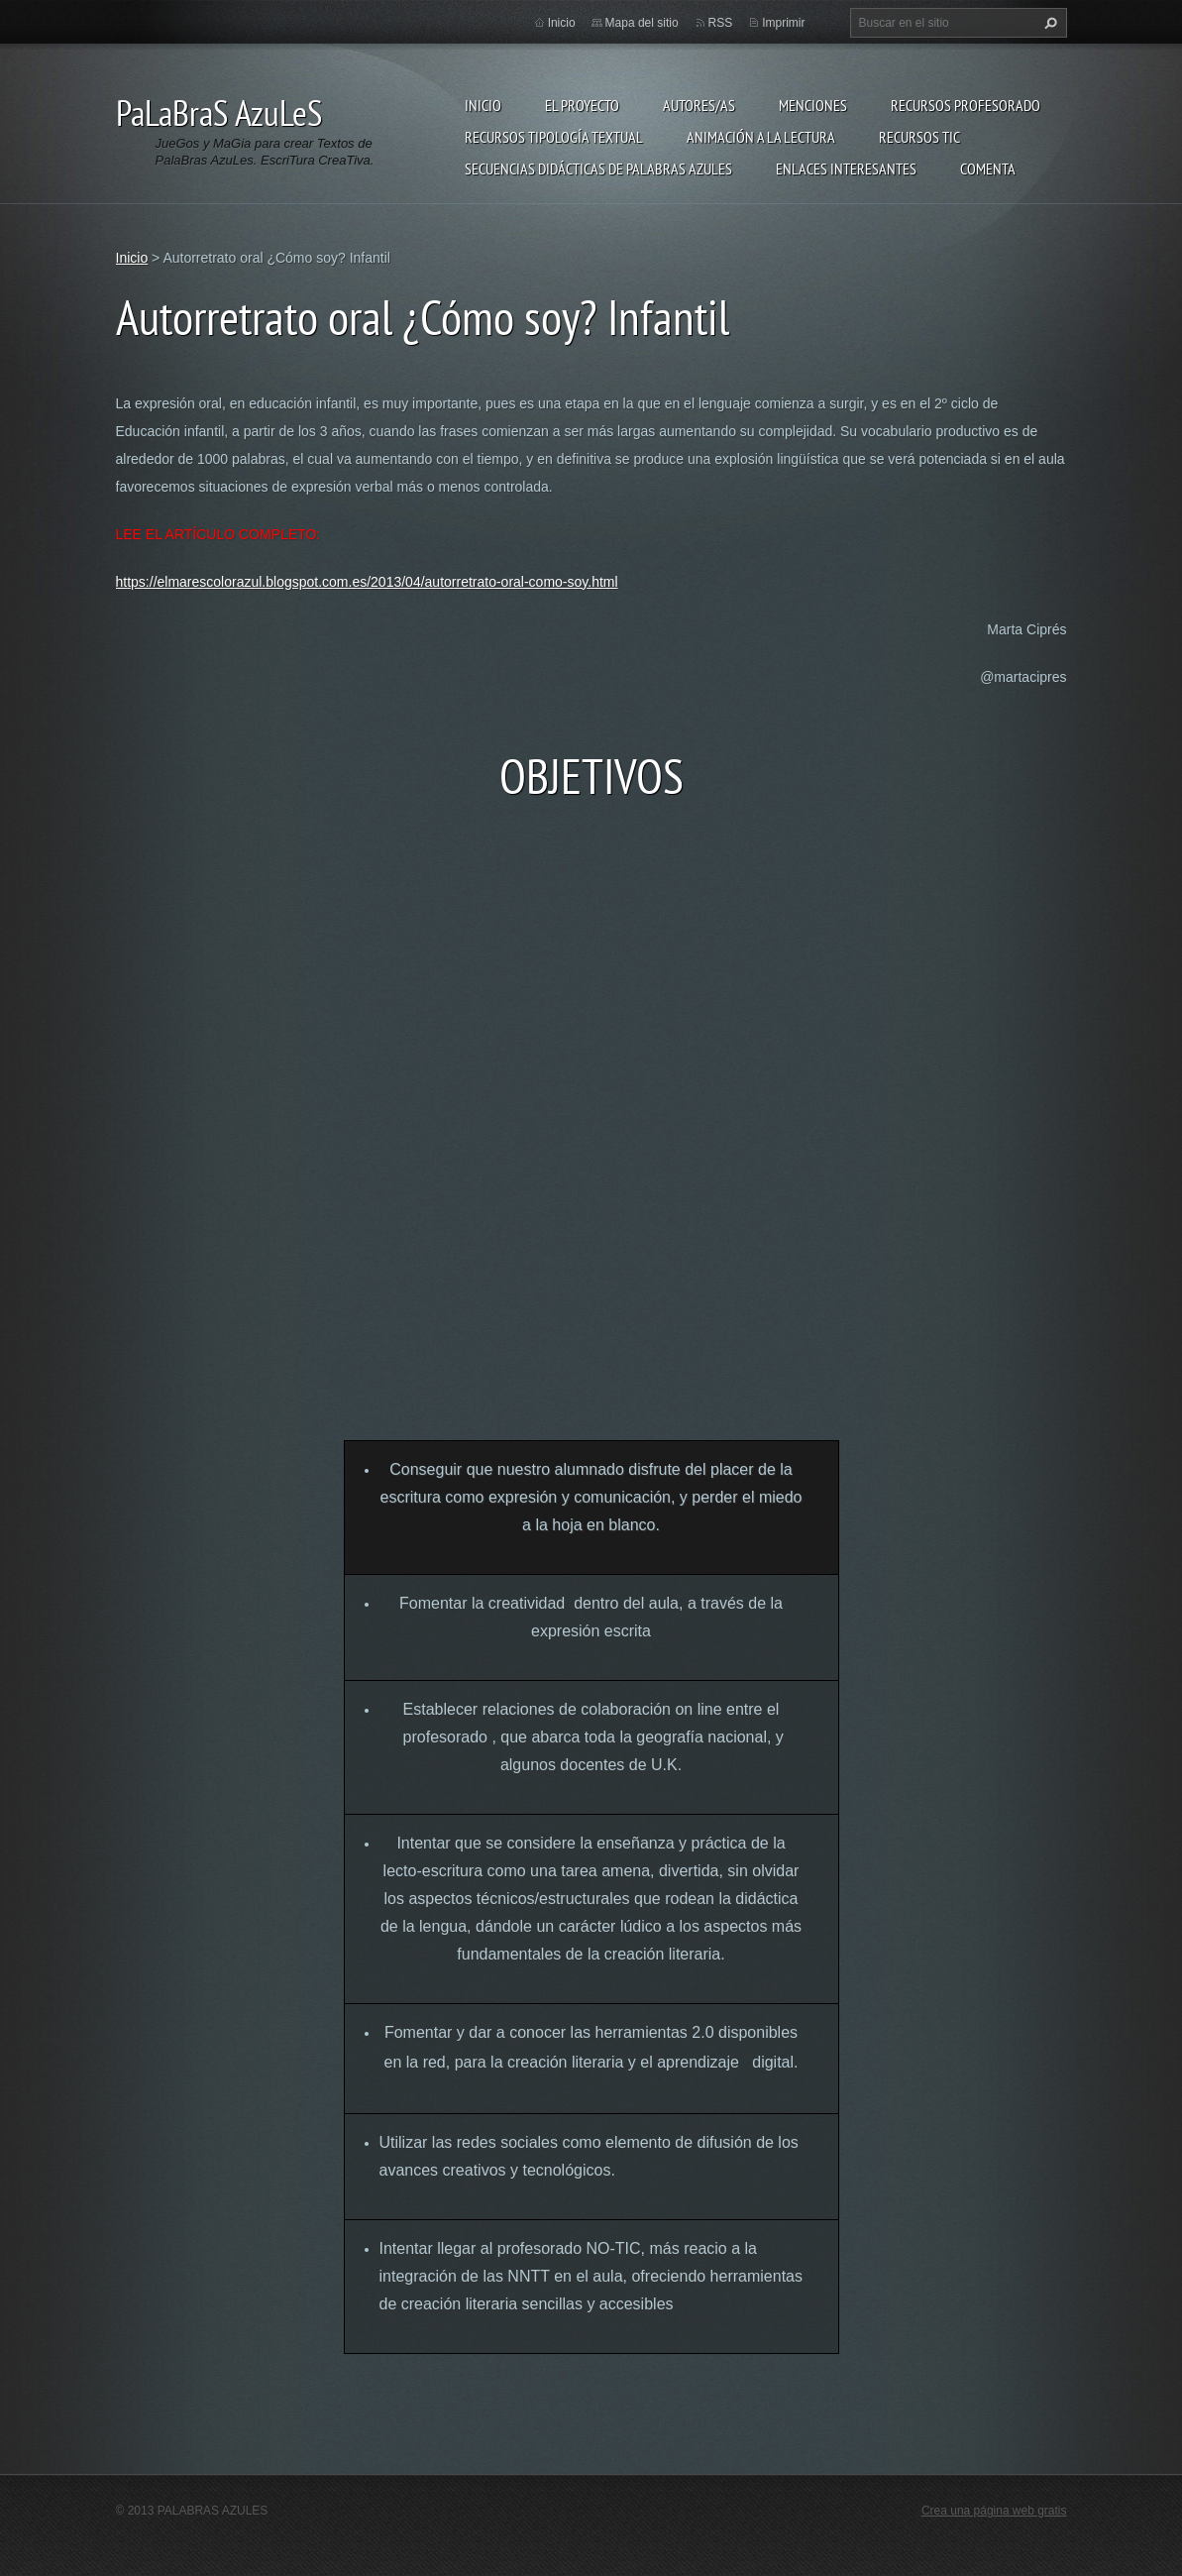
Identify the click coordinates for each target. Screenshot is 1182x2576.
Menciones (813, 105)
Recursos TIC (919, 137)
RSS (720, 23)
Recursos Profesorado (965, 105)
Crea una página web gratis (994, 2511)
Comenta (988, 168)
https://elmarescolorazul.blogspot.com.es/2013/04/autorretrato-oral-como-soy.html (367, 582)
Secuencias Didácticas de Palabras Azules (598, 168)
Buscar (1048, 23)
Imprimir (783, 23)
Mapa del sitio (642, 23)
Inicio (483, 105)
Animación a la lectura (761, 137)
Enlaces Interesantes (846, 168)
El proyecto (582, 105)
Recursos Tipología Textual (554, 137)
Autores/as (699, 105)
